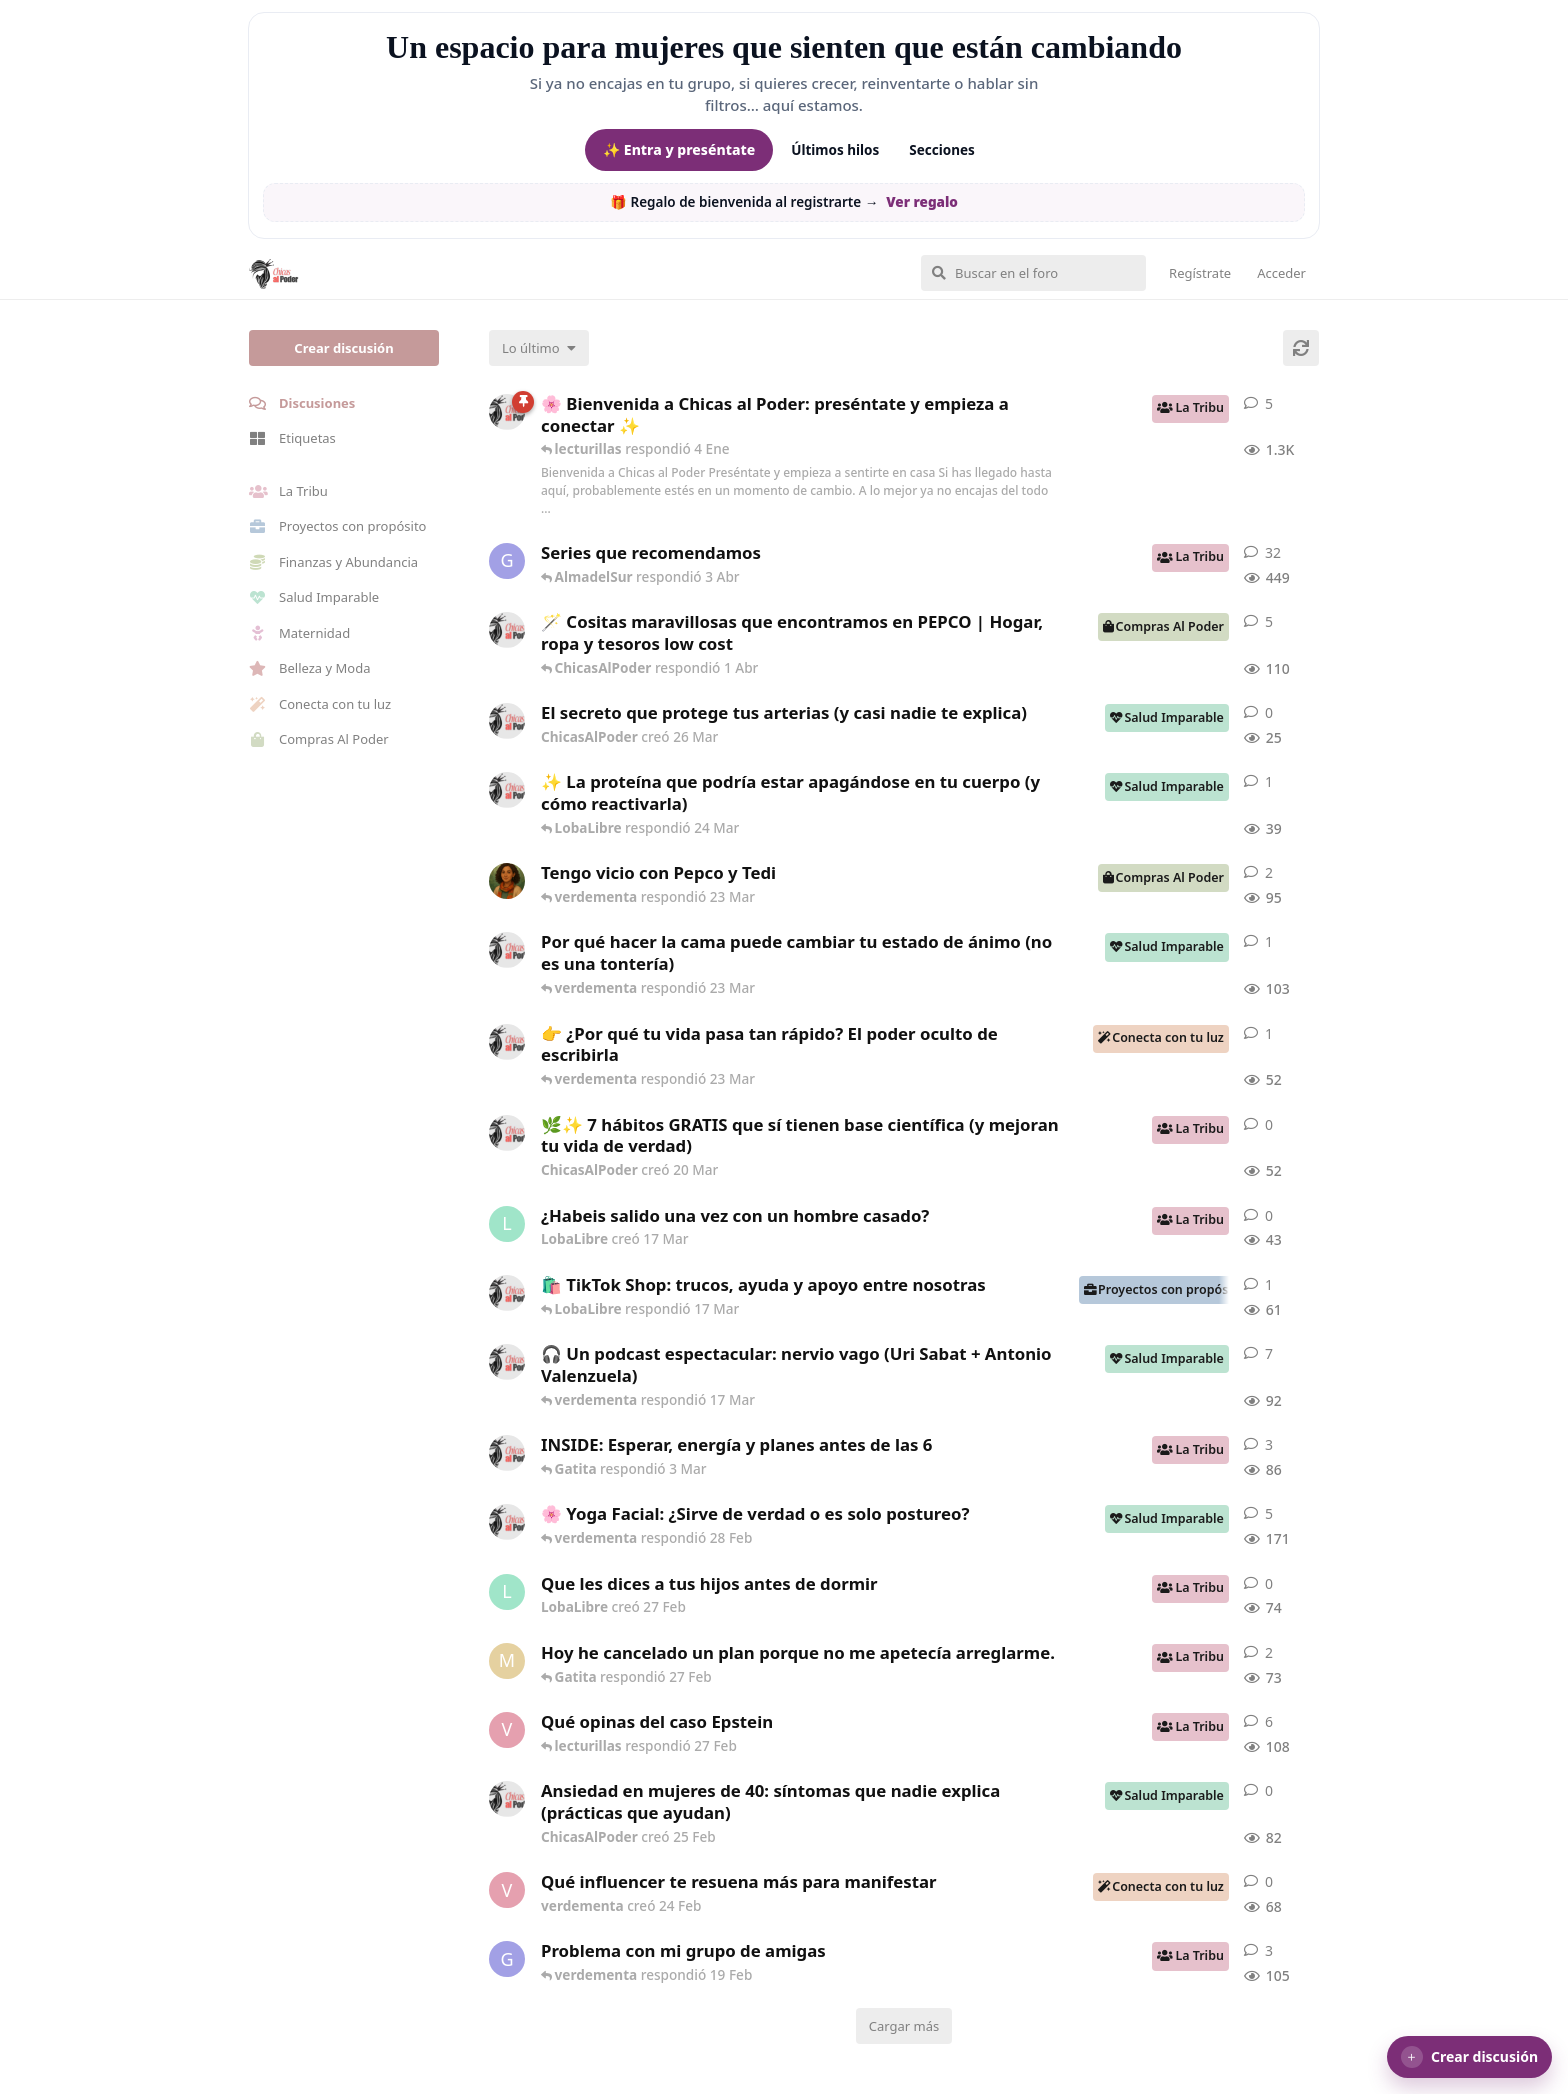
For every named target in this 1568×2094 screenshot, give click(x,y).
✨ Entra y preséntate (679, 149)
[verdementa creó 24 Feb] (507, 1890)
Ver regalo (922, 202)
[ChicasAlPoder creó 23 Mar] (507, 1042)
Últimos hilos (835, 150)
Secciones (942, 150)
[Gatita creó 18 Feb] (507, 1959)
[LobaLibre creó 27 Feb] (507, 1592)
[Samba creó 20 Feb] (507, 881)
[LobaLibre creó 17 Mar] (507, 1224)
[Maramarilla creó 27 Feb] (507, 1661)
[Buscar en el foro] (1033, 273)
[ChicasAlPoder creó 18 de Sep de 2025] (507, 412)
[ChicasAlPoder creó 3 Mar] (507, 1453)
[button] (1469, 2057)
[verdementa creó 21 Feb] (507, 1730)
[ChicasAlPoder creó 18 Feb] (507, 950)
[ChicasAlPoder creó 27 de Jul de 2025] (507, 1522)
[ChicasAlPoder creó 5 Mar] (507, 1362)
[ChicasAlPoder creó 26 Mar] (507, 721)
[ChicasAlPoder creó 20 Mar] (507, 1133)
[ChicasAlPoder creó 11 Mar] (507, 1293)
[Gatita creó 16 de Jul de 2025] (507, 561)
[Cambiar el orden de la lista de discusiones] (539, 348)
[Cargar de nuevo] (1301, 348)
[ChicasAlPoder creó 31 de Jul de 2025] (507, 630)
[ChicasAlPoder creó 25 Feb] (507, 1799)
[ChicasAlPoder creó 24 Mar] (507, 790)
